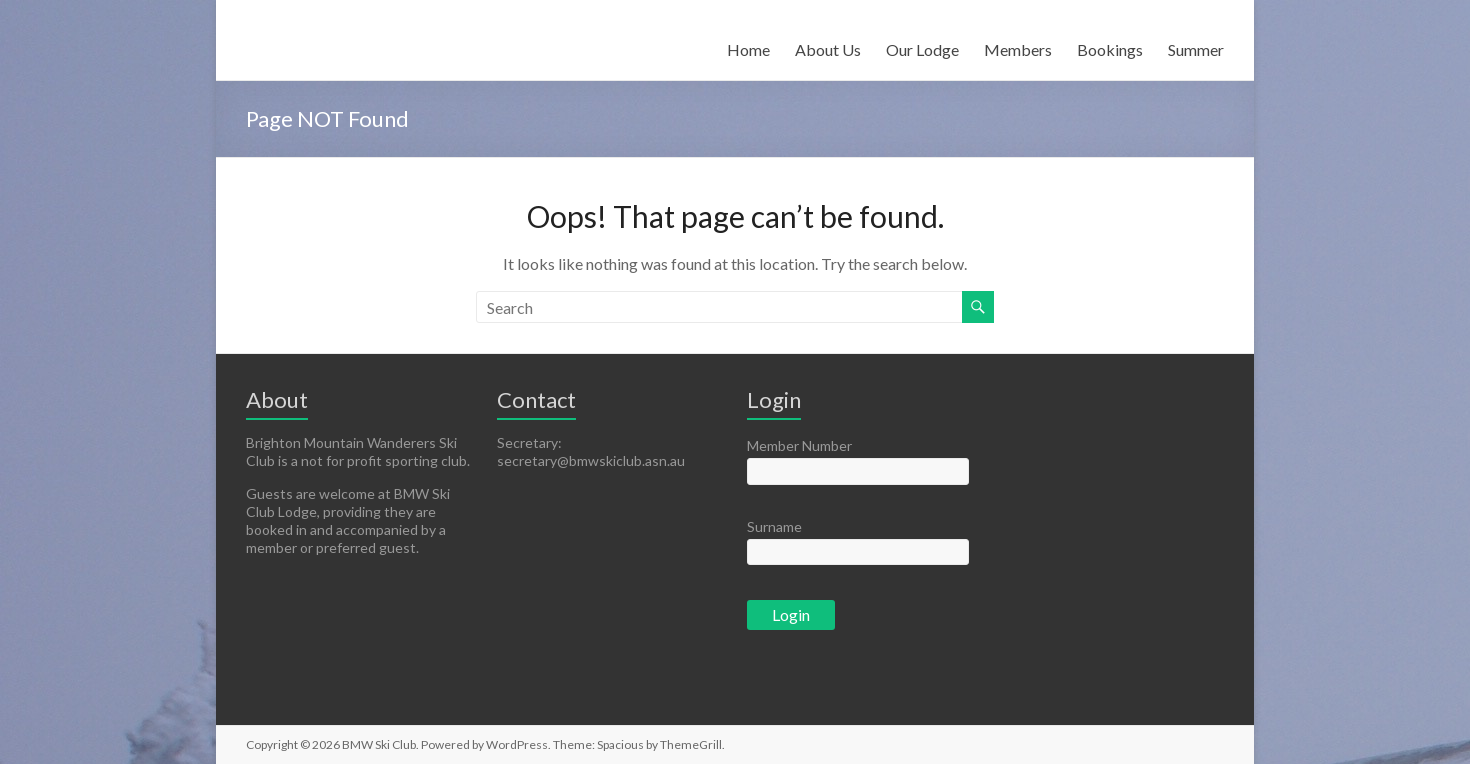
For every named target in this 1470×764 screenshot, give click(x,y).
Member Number (799, 445)
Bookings (1110, 49)
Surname (774, 526)
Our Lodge (922, 49)
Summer (1196, 49)
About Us (828, 49)
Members (1018, 49)
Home (748, 49)
